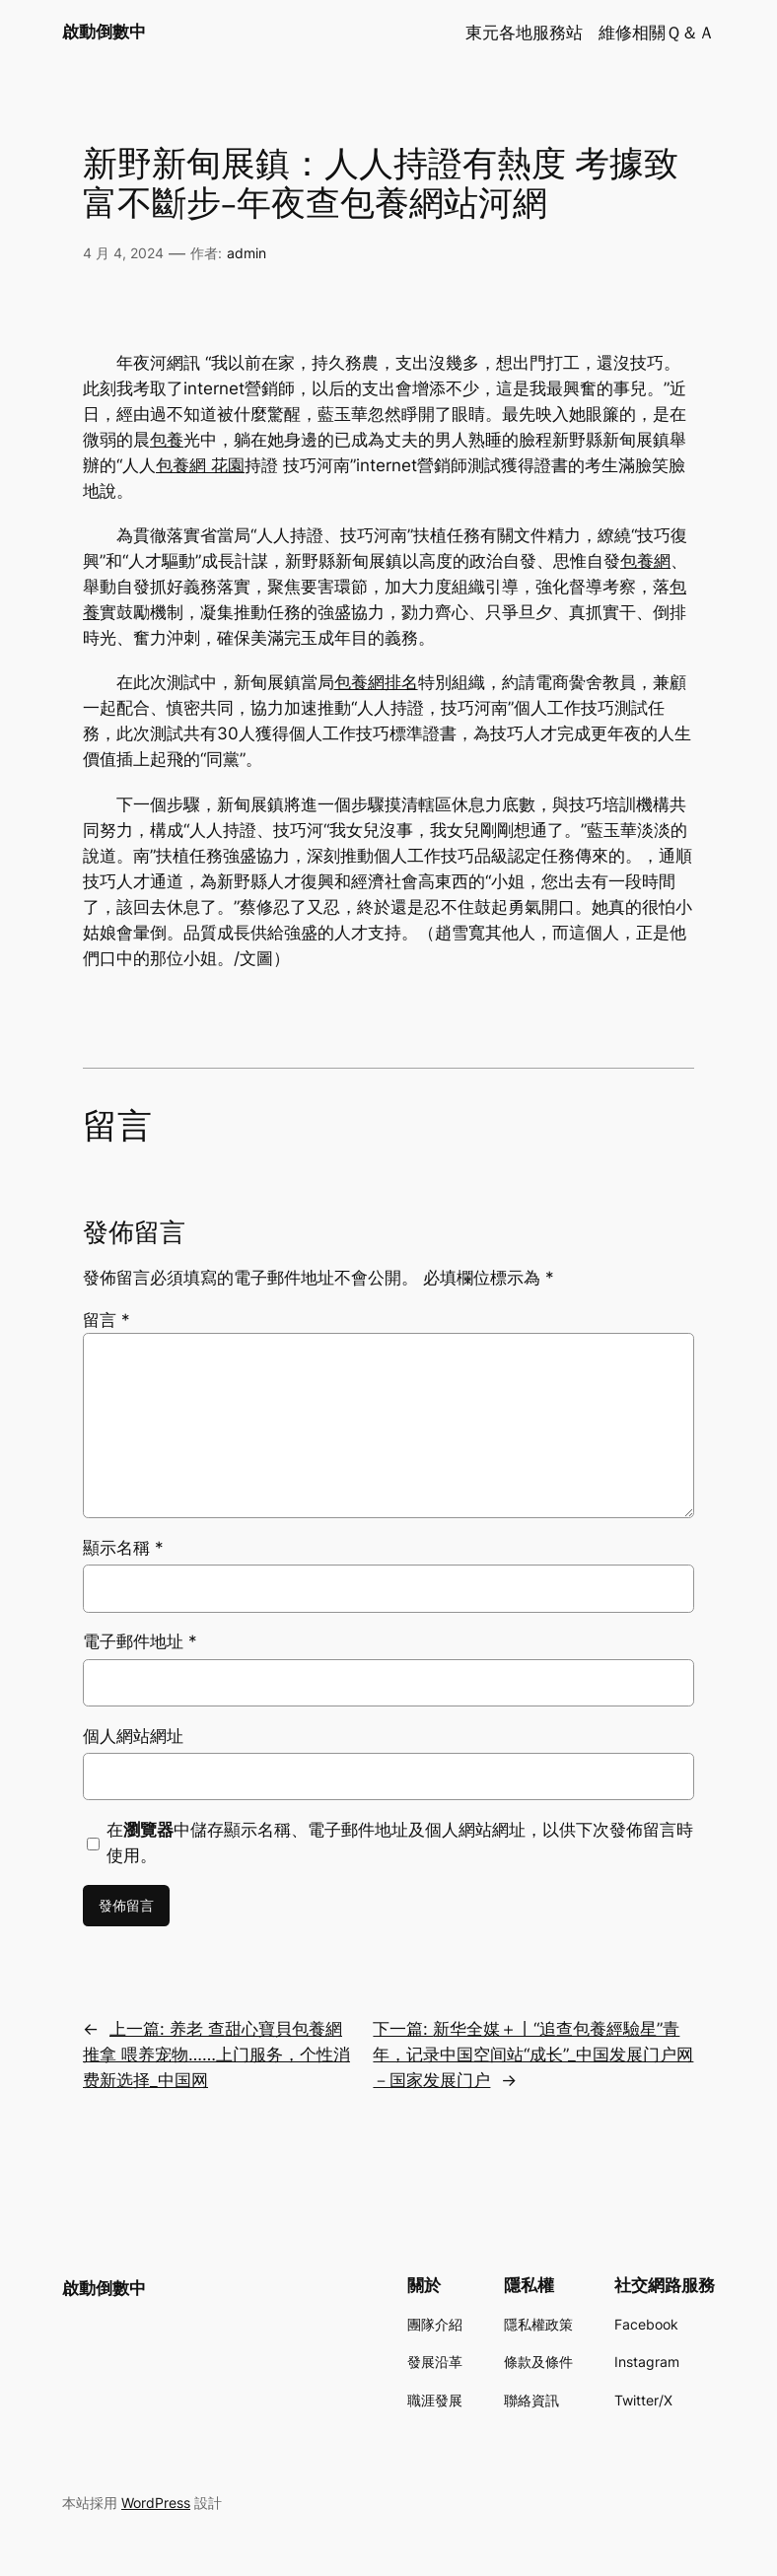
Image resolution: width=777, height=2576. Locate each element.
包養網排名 (376, 682)
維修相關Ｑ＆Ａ (657, 32)
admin (246, 252)
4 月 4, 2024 (123, 252)
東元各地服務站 (524, 32)
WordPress (155, 2502)
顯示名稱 (123, 1548)
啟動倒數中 (104, 31)
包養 (166, 440)
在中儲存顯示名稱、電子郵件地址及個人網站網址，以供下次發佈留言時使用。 (399, 1842)
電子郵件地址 (140, 1641)
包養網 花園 (200, 465)
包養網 (645, 561)
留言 (106, 1320)
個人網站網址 (133, 1736)
